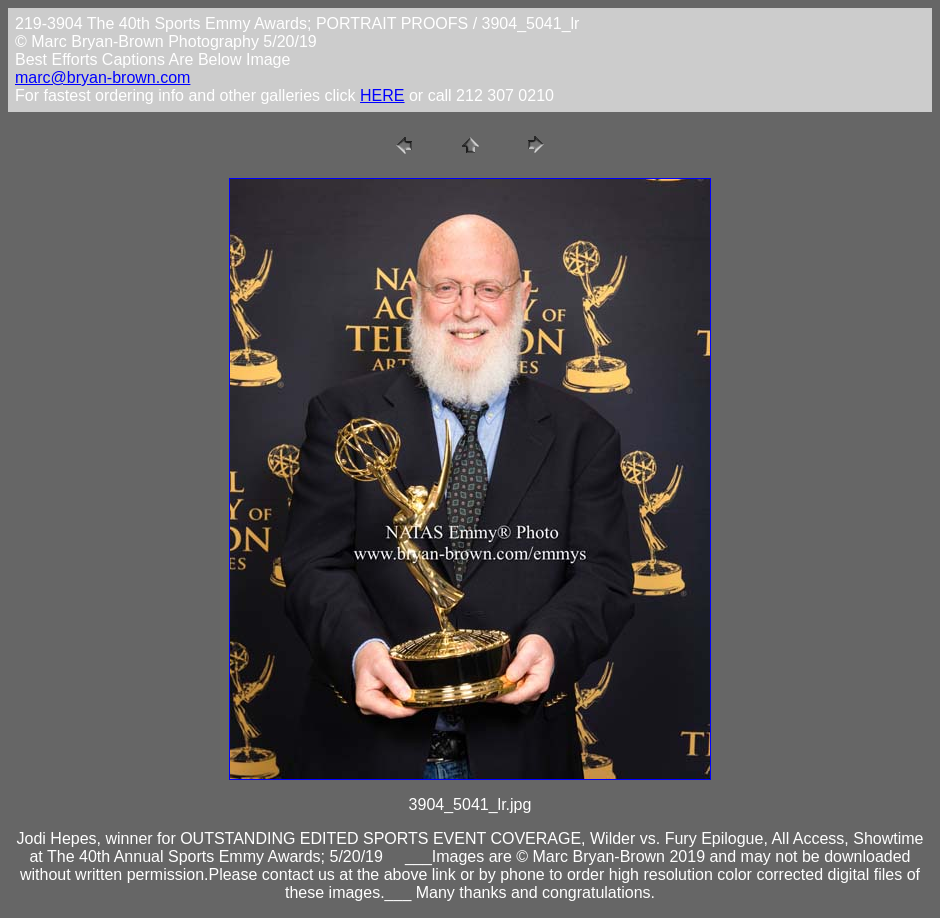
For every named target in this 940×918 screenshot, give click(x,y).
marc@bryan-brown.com (102, 77)
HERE (382, 95)
